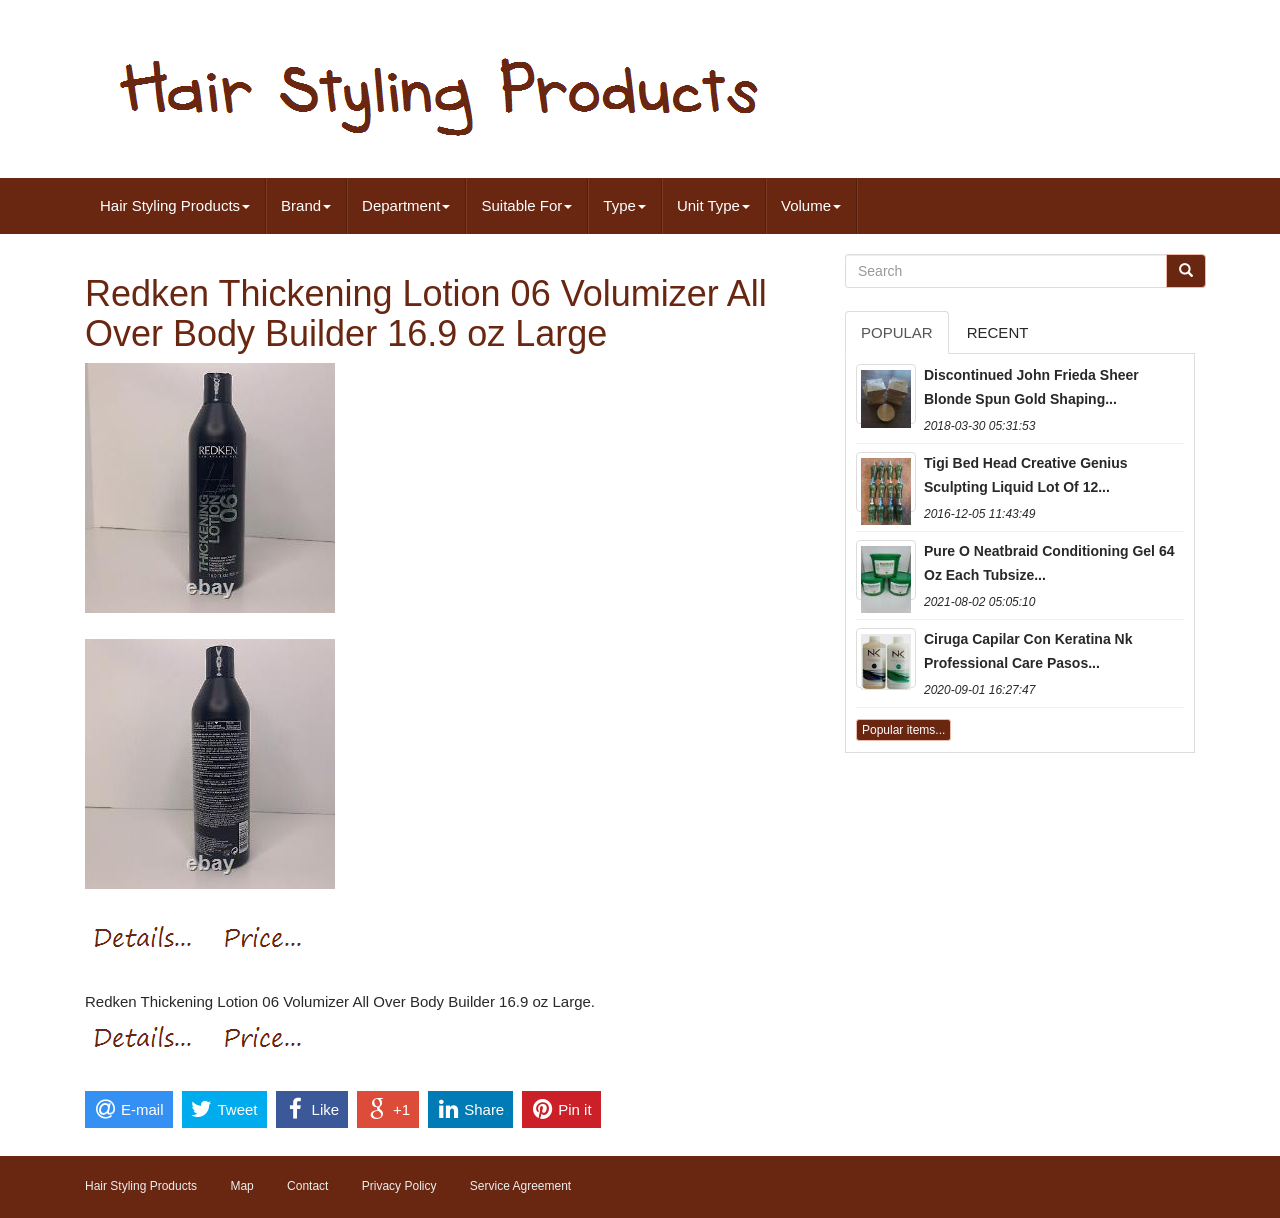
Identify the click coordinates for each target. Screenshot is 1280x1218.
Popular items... (903, 730)
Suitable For (526, 205)
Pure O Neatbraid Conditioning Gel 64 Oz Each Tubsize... (1049, 563)
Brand (306, 205)
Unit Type (713, 205)
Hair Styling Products (175, 205)
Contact (307, 1186)
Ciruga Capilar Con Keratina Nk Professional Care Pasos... (1028, 651)
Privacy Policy (399, 1186)
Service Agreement (520, 1186)
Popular (897, 332)
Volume (811, 205)
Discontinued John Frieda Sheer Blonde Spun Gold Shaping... (1031, 387)
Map (241, 1186)
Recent (998, 332)
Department (406, 205)
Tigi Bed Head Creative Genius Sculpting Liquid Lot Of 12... (1026, 475)
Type (624, 205)
